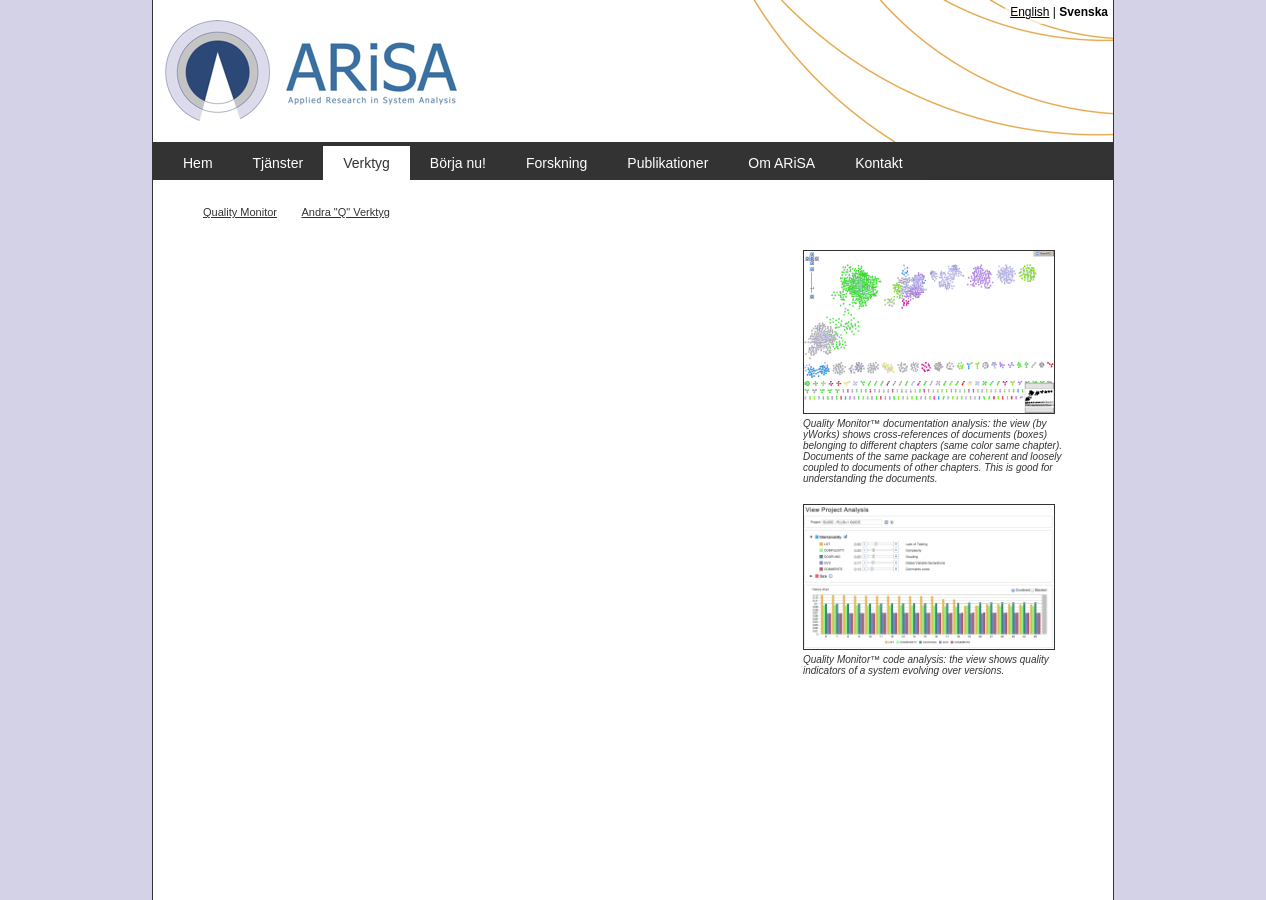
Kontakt (878, 163)
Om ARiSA (781, 163)
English (1029, 12)
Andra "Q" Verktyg (345, 212)
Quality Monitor (240, 212)
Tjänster (278, 163)
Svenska (1083, 12)
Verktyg (366, 163)
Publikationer (667, 163)
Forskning (556, 163)
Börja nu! (458, 163)
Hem (198, 163)
